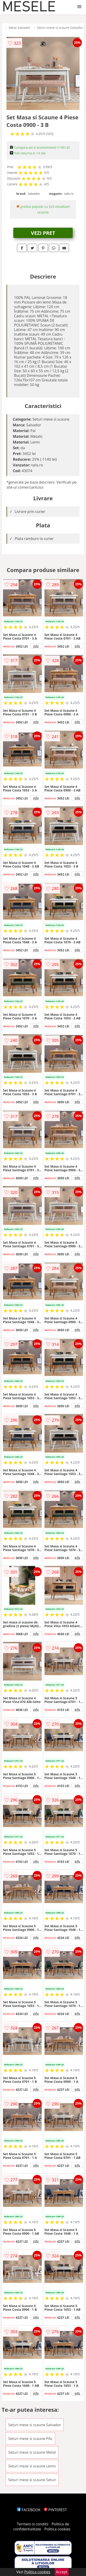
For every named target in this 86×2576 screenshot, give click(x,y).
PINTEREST (55, 2509)
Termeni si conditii (32, 2524)
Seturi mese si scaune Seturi (32, 2479)
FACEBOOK (29, 2509)
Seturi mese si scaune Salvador (60, 27)
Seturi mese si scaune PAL (30, 2438)
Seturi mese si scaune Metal (32, 2452)
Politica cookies (57, 2529)
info (36, 646)
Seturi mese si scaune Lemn (32, 2466)
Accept (61, 2571)
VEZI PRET (43, 232)
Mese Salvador (20, 27)
